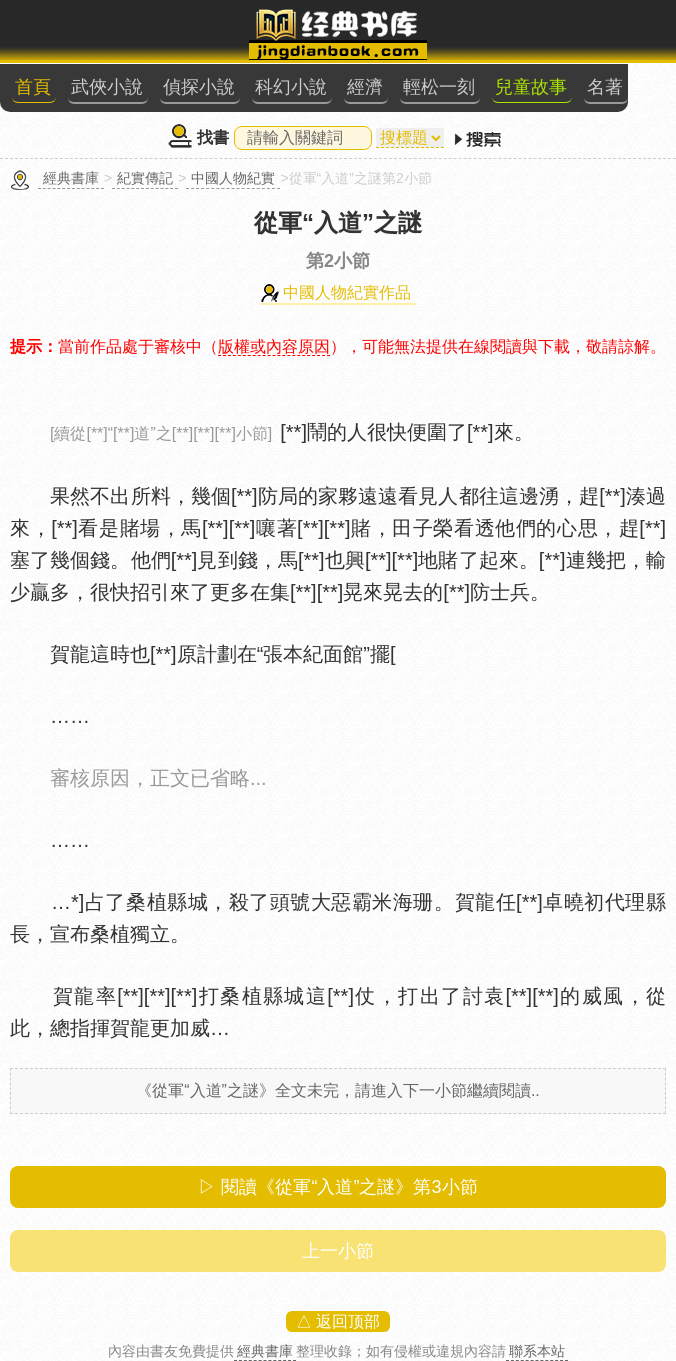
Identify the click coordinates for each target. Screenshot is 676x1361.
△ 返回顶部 (338, 1321)
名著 (605, 87)
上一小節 (338, 1251)
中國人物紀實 (233, 178)
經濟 (365, 87)
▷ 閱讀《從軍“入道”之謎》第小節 (337, 1187)
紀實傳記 (145, 178)
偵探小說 (199, 87)
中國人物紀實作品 (347, 292)
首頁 (33, 87)
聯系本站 (537, 1351)
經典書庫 (71, 178)
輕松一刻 (439, 87)
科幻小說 (291, 87)
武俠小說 (107, 87)
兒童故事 (531, 87)
